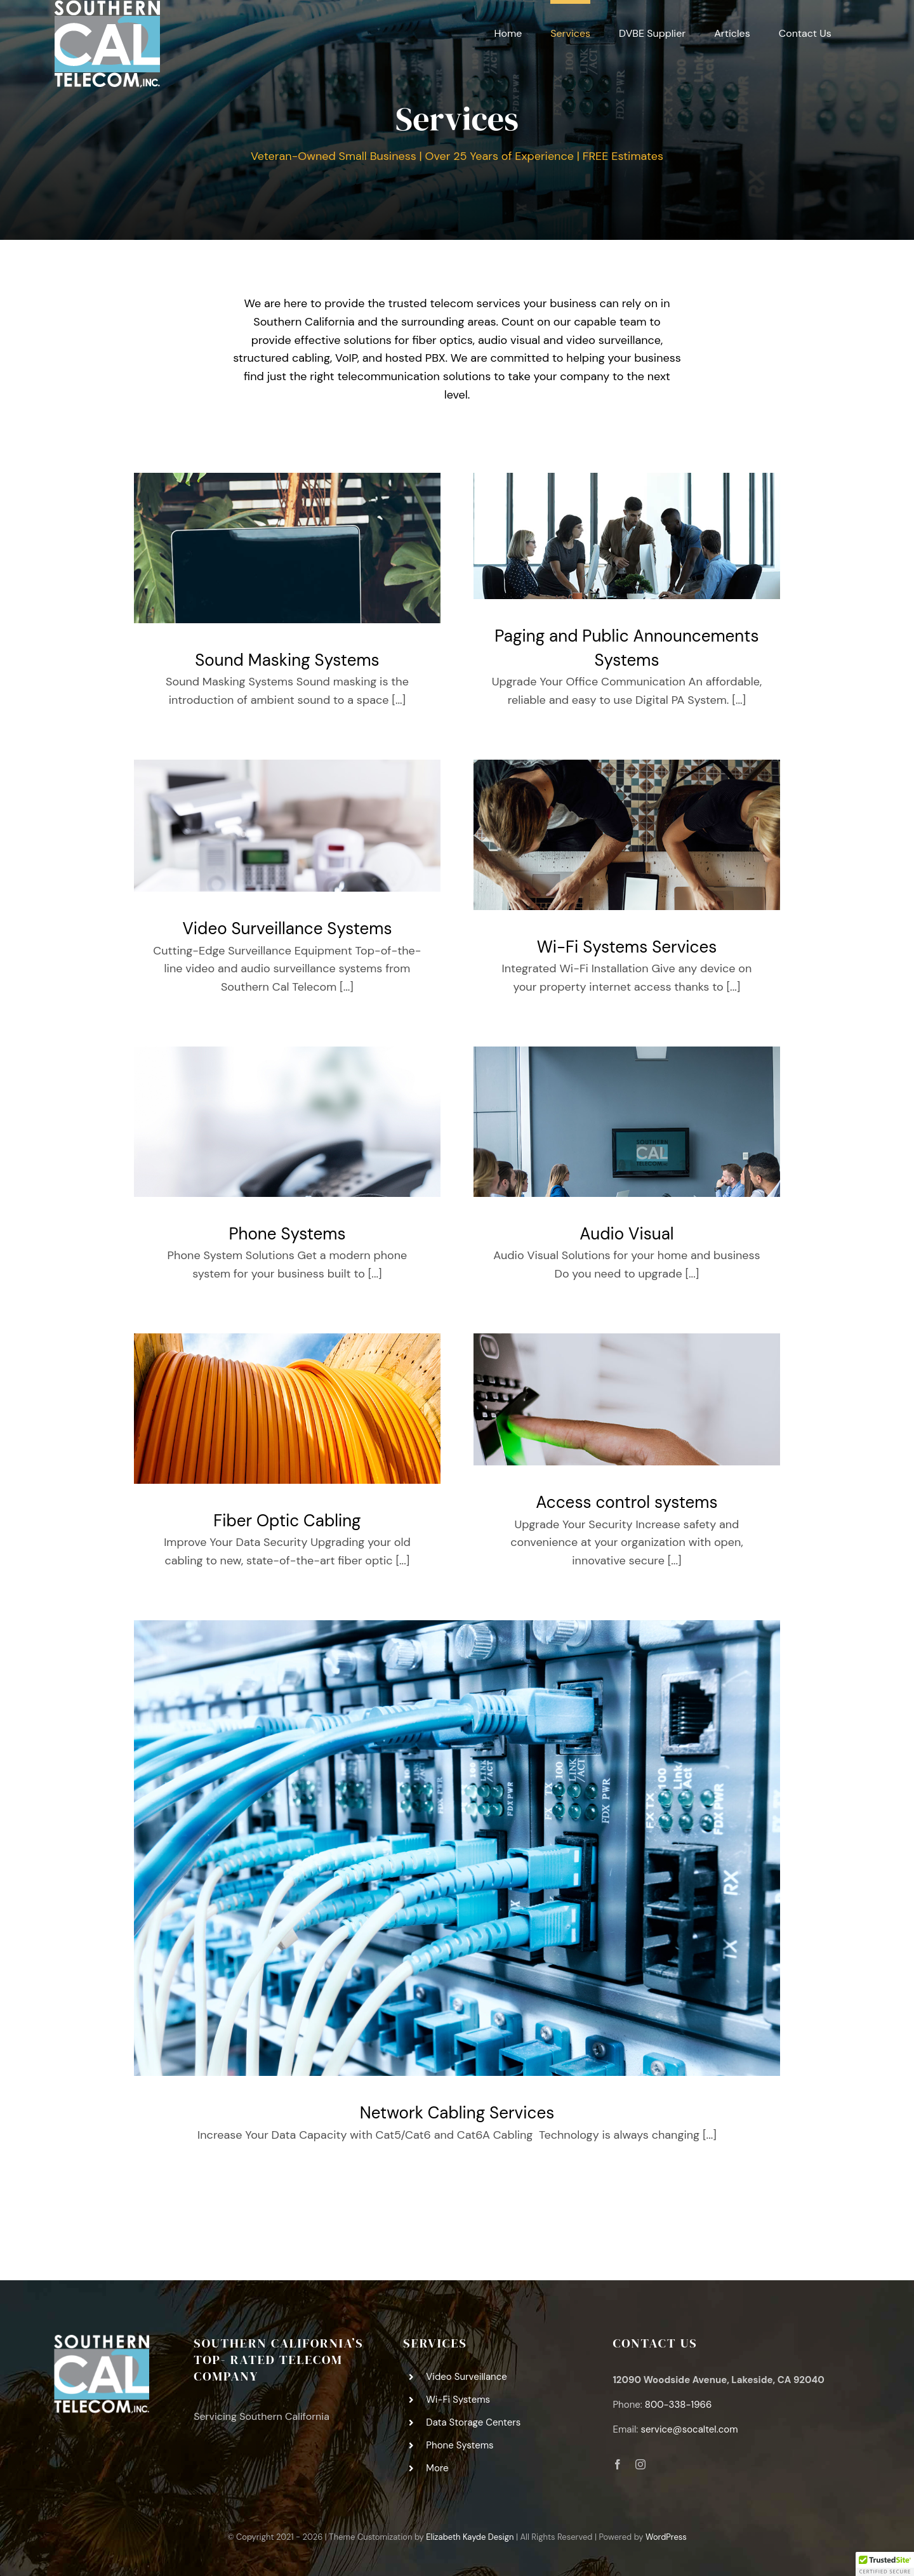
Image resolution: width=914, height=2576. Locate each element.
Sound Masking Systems (287, 660)
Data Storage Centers (473, 2422)
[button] (885, 2564)
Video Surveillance (466, 2376)
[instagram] (640, 2464)
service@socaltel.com (689, 2429)
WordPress (666, 2537)
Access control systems (626, 1502)
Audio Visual (626, 1234)
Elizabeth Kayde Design (469, 2537)
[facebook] (618, 2464)
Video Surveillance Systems (287, 928)
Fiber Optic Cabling (287, 1520)
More (437, 2468)
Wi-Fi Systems (458, 2399)
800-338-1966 (678, 2404)
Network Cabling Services (457, 2113)
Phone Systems (286, 1234)
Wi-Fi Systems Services (627, 947)
